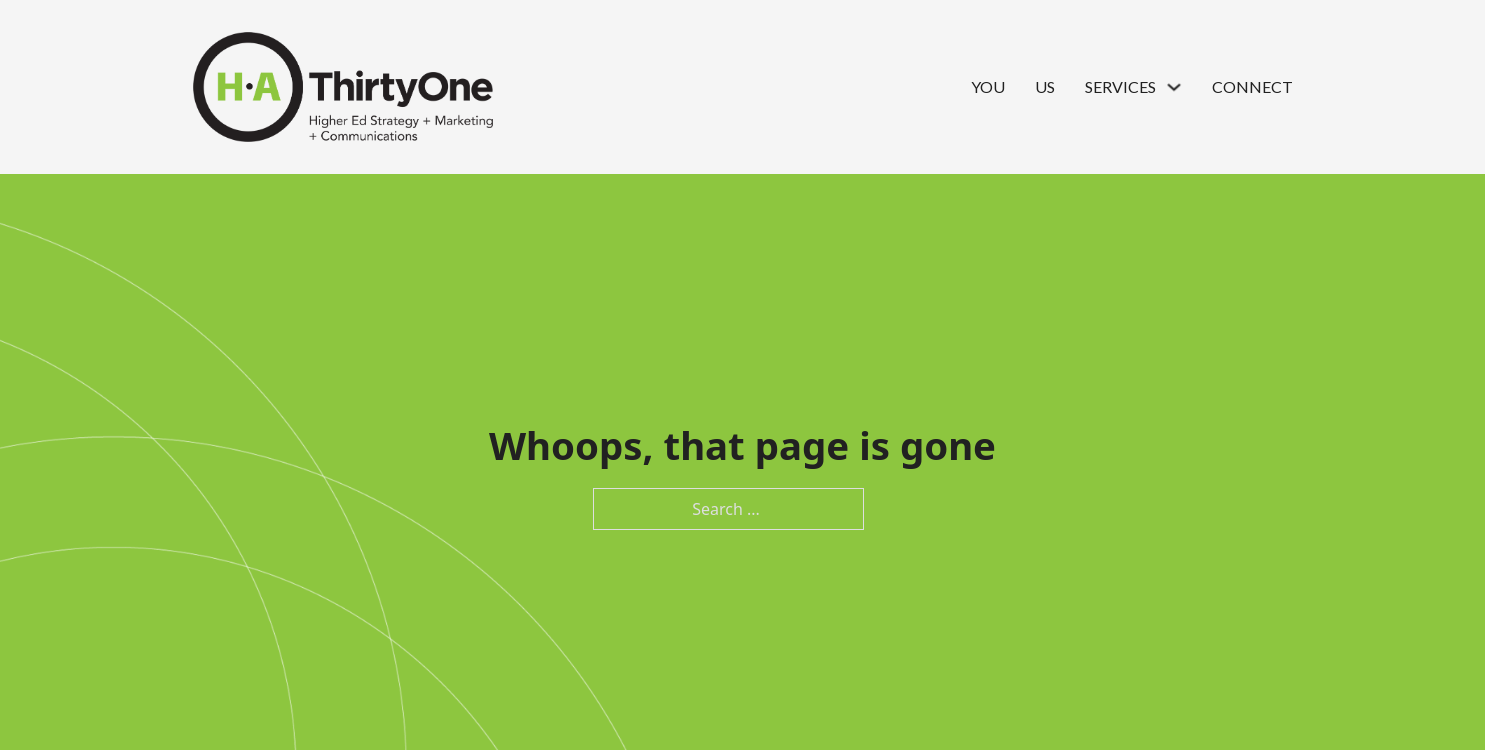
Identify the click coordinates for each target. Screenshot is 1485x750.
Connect (1252, 86)
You (988, 86)
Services (1120, 86)
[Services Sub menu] (1174, 87)
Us (1045, 86)
